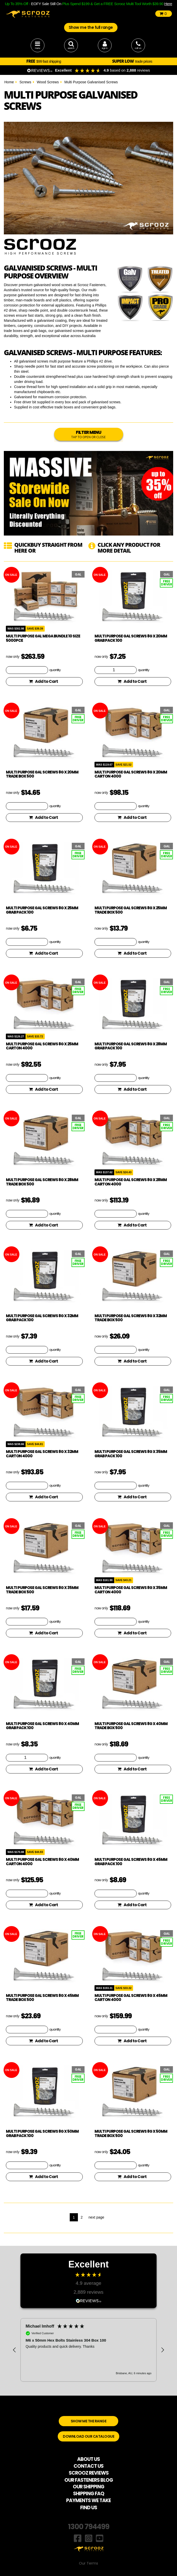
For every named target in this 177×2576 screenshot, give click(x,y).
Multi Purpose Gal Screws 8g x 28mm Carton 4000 (131, 1182)
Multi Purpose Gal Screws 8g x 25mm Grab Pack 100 (42, 910)
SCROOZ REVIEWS (89, 2473)
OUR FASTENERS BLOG (88, 2480)
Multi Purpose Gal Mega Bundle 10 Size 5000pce (43, 638)
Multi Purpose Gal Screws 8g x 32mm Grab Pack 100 (42, 1318)
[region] (88, 2350)
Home (9, 82)
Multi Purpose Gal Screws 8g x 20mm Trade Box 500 (42, 774)
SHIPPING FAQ (88, 2493)
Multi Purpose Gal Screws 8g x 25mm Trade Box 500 (131, 910)
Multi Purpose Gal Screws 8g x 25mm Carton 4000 (42, 1046)
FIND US (88, 2507)
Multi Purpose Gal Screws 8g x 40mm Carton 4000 (42, 1861)
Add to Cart (43, 681)
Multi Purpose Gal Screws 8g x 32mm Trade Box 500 (131, 1318)
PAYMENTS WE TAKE (88, 2500)
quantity (55, 670)
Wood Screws (48, 82)
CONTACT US (88, 2466)
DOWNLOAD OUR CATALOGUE (88, 2436)
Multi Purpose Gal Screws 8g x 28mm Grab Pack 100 (131, 1046)
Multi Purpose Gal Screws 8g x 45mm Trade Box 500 (42, 1998)
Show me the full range (91, 27)
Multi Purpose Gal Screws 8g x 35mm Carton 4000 (131, 1590)
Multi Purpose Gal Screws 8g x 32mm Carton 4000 (42, 1454)
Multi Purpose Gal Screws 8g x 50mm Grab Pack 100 (42, 2133)
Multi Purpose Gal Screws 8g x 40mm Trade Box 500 (131, 1726)
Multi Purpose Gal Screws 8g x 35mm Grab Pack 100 (131, 1454)
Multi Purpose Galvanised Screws (91, 82)
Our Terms (88, 2563)
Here (168, 4)
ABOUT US (88, 2459)
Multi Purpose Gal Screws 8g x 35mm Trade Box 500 (42, 1590)
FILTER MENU (88, 434)
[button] (14, 2350)
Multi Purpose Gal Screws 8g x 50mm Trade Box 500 (131, 2133)
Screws (25, 82)
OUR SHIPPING (88, 2486)
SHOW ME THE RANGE (89, 2421)
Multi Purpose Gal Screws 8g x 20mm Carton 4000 (131, 774)
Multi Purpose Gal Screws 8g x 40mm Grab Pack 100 (42, 1726)
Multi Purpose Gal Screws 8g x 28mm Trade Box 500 (42, 1182)
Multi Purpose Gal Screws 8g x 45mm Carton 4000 (131, 1998)
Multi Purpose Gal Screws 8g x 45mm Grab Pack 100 (131, 1861)
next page (96, 2217)
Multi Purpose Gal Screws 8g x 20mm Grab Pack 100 (131, 638)
